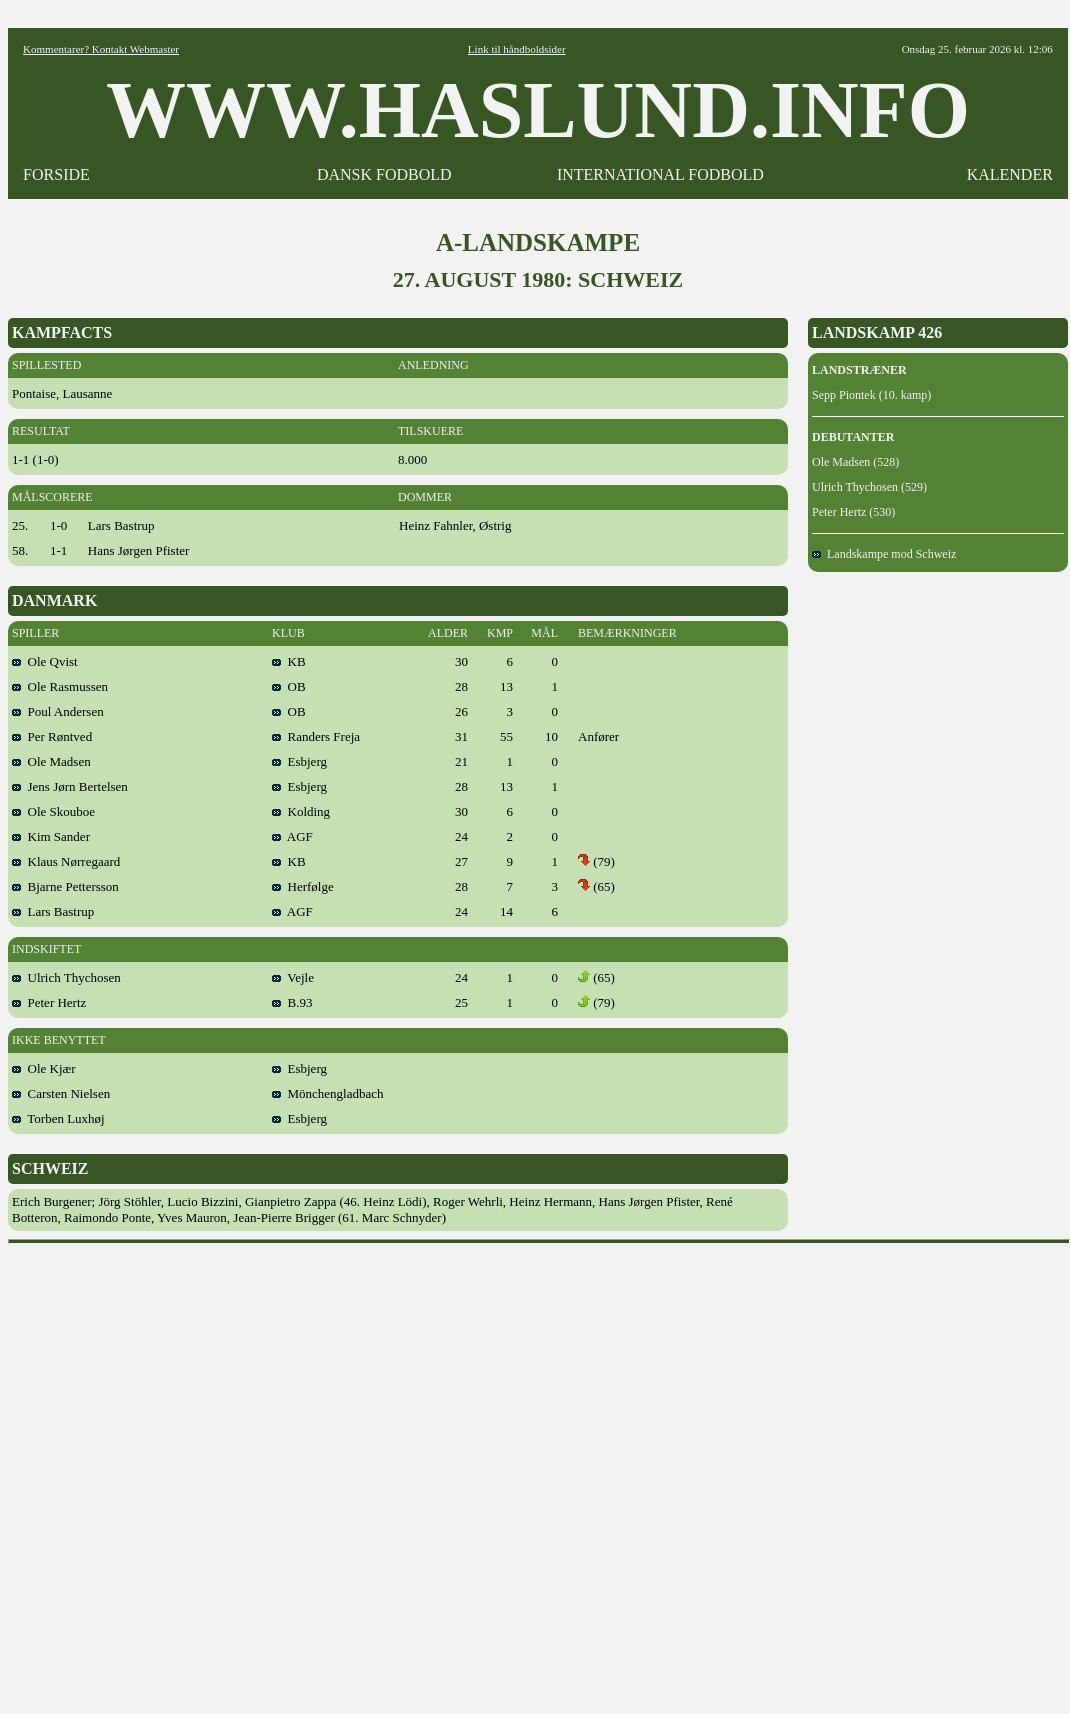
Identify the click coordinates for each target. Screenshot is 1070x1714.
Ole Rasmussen (60, 686)
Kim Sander (51, 836)
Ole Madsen (51, 761)
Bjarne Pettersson (65, 886)
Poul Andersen (58, 711)
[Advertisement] (220, 1472)
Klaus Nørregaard (66, 861)
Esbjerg (299, 761)
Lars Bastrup (53, 911)
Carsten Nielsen (61, 1093)
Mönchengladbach (328, 1093)
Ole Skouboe (53, 811)
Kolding (301, 811)
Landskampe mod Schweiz (884, 554)
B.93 (292, 1002)
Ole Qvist (45, 661)
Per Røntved (52, 736)
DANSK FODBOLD (384, 174)
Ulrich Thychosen (66, 977)
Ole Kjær (44, 1068)
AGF (292, 836)
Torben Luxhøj (58, 1118)
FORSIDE (56, 174)
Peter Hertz (49, 1002)
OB (289, 686)
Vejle (293, 977)
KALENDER (1010, 174)
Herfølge (303, 886)
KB (289, 661)
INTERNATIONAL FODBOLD (660, 174)
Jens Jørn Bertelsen (70, 786)
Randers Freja (316, 736)
